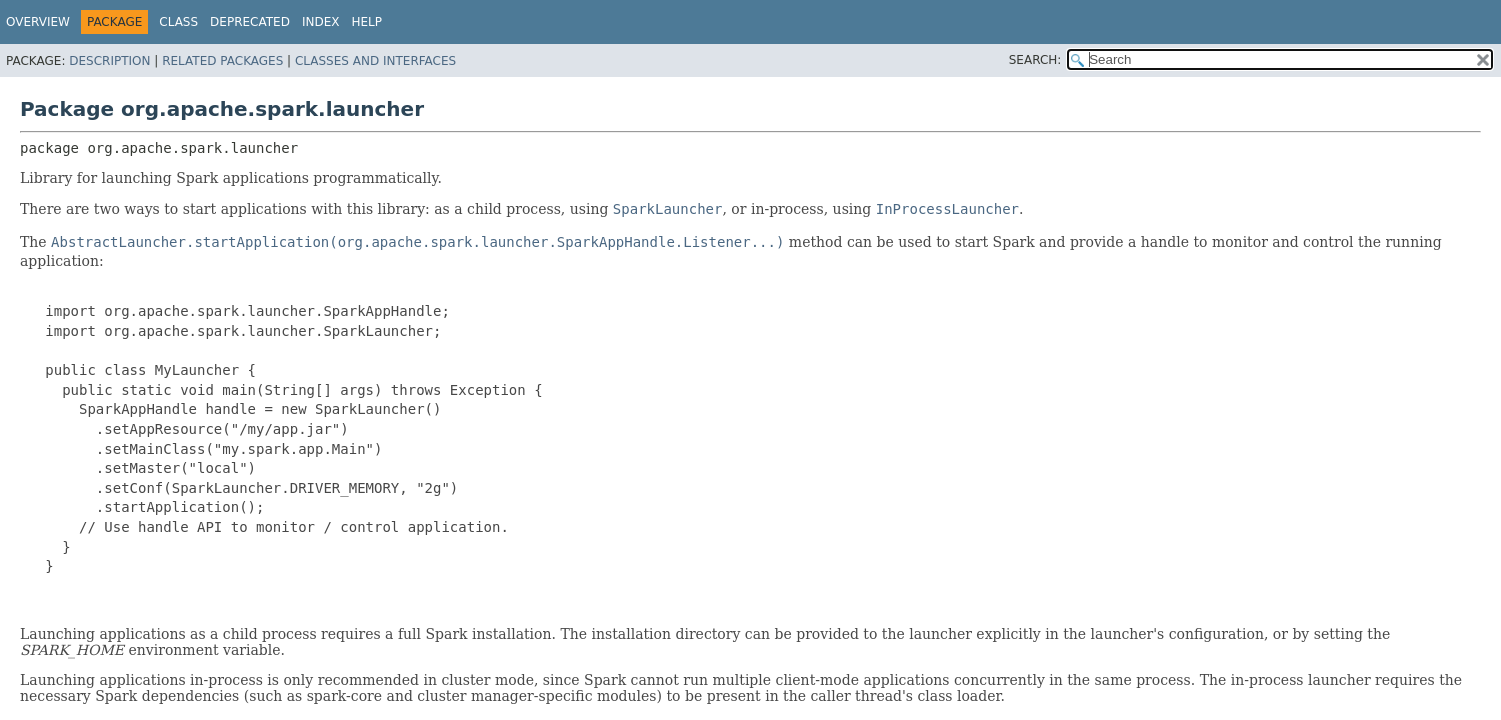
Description (109, 61)
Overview (38, 22)
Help (366, 22)
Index (321, 22)
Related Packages (222, 61)
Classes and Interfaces (375, 61)
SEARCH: (1035, 60)
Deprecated (250, 22)
